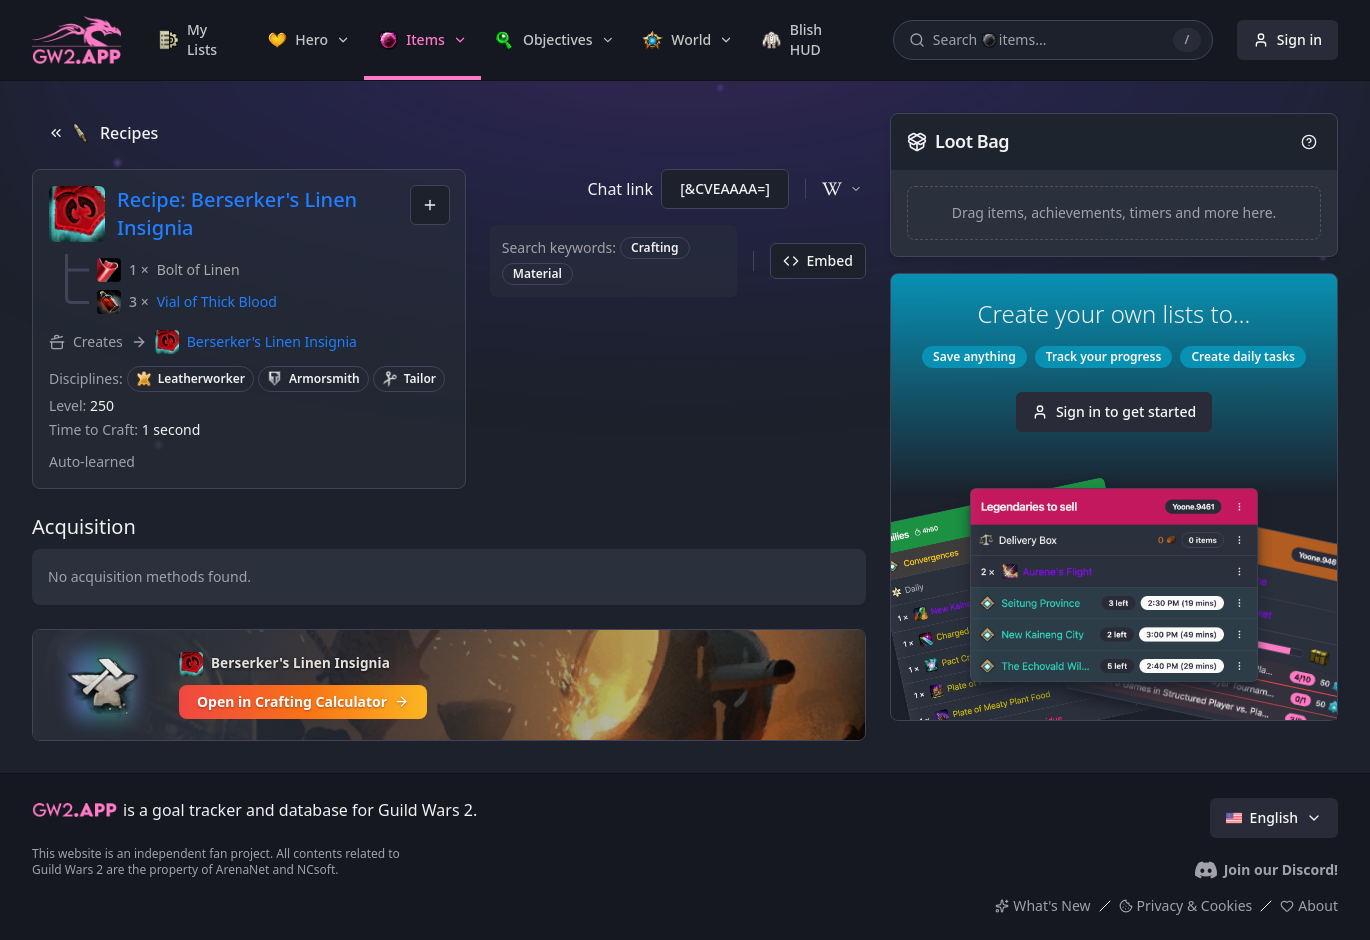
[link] (199, 40)
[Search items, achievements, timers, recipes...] (1053, 40)
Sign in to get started (1114, 411)
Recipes (103, 133)
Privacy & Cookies (1186, 905)
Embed (818, 260)
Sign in (1287, 39)
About (1309, 905)
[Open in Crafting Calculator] (449, 685)
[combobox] (430, 205)
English (1274, 817)
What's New (1042, 905)
